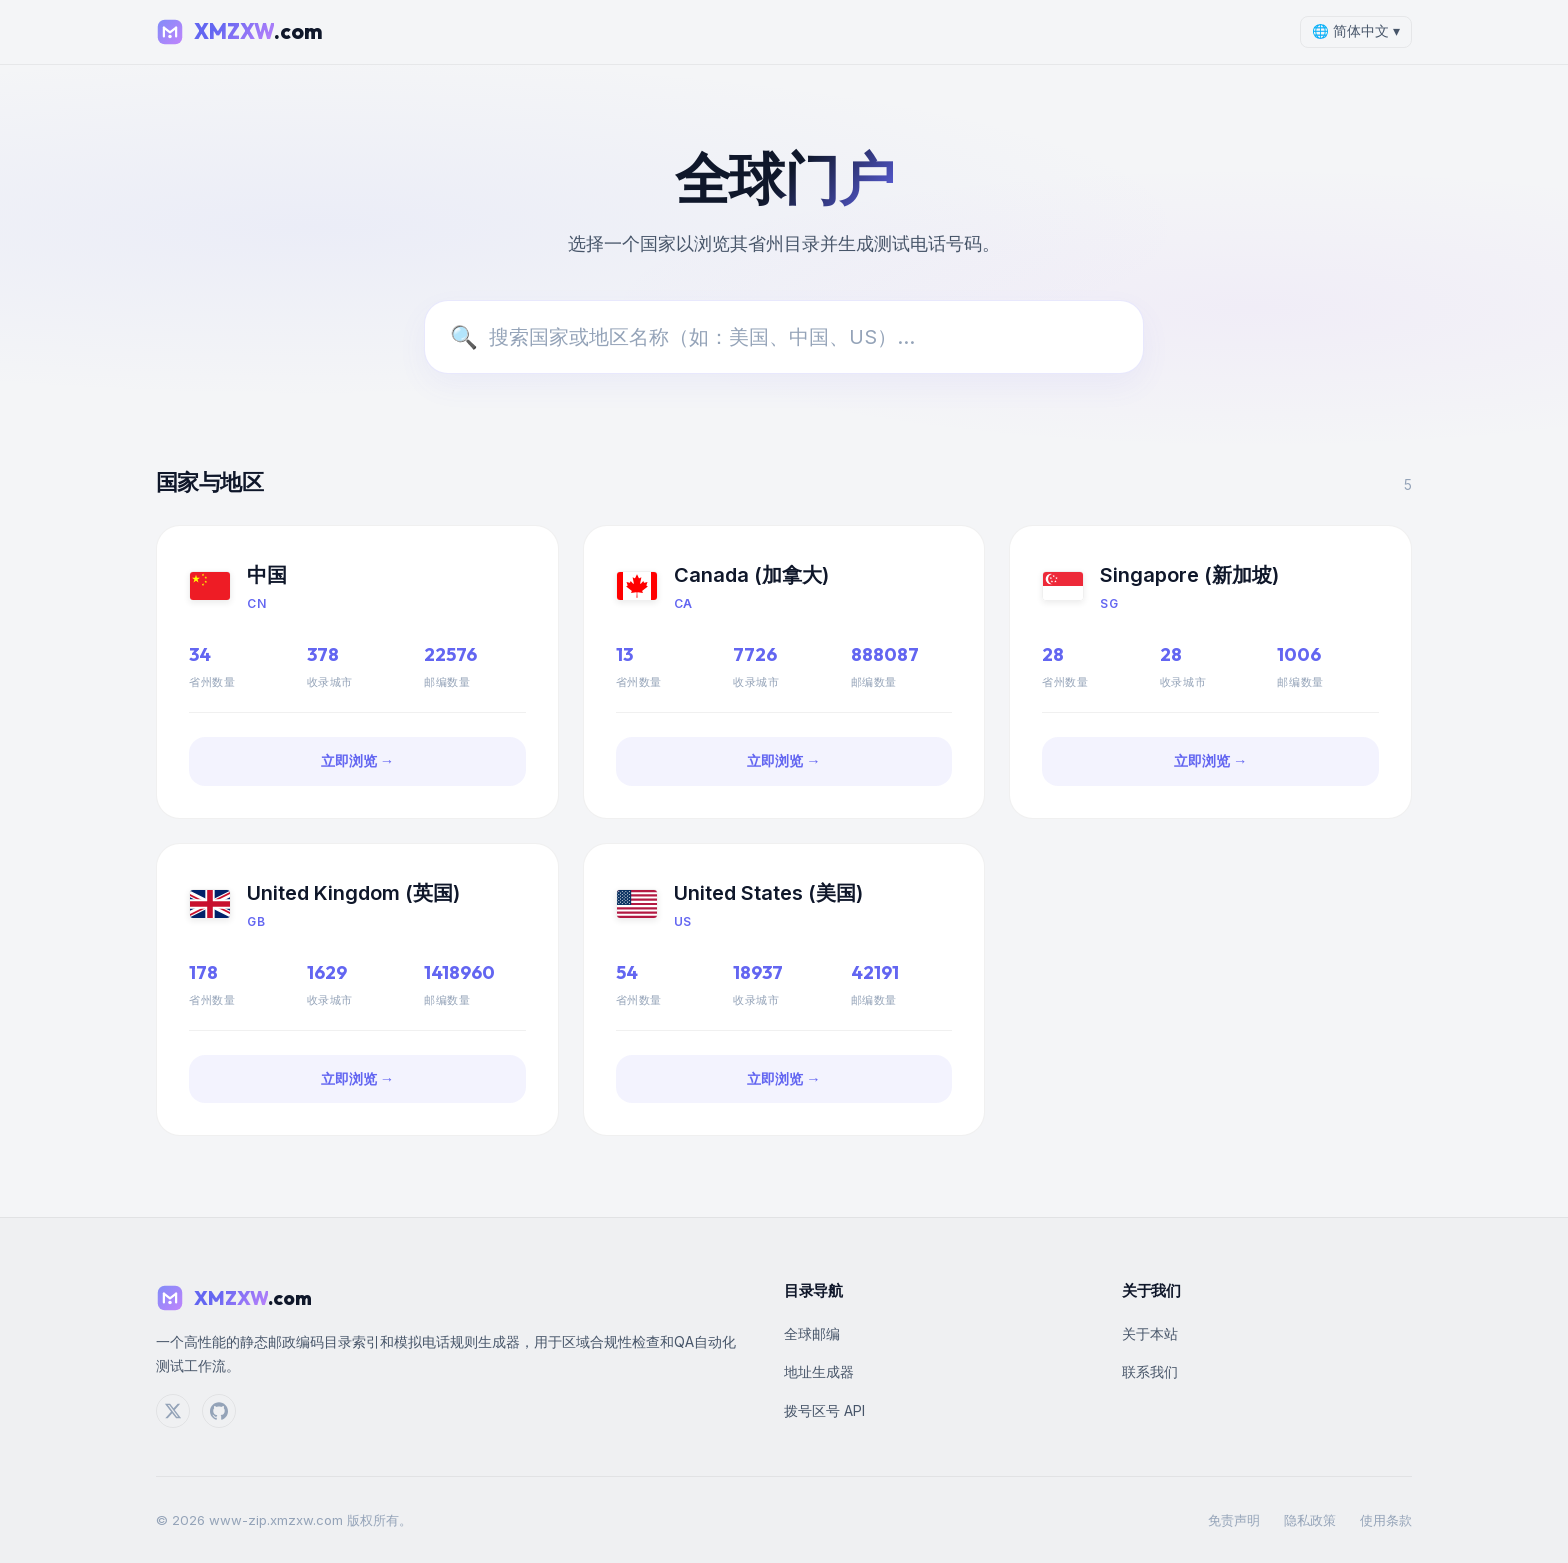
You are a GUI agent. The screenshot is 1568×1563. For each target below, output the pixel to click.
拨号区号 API (824, 1410)
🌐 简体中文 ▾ (1356, 31)
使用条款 (1386, 1520)
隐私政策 (1310, 1520)
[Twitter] (173, 1411)
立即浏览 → (357, 761)
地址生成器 (819, 1371)
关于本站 (1150, 1333)
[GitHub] (219, 1411)
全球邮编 (812, 1333)
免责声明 (1234, 1520)
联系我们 (1150, 1371)
